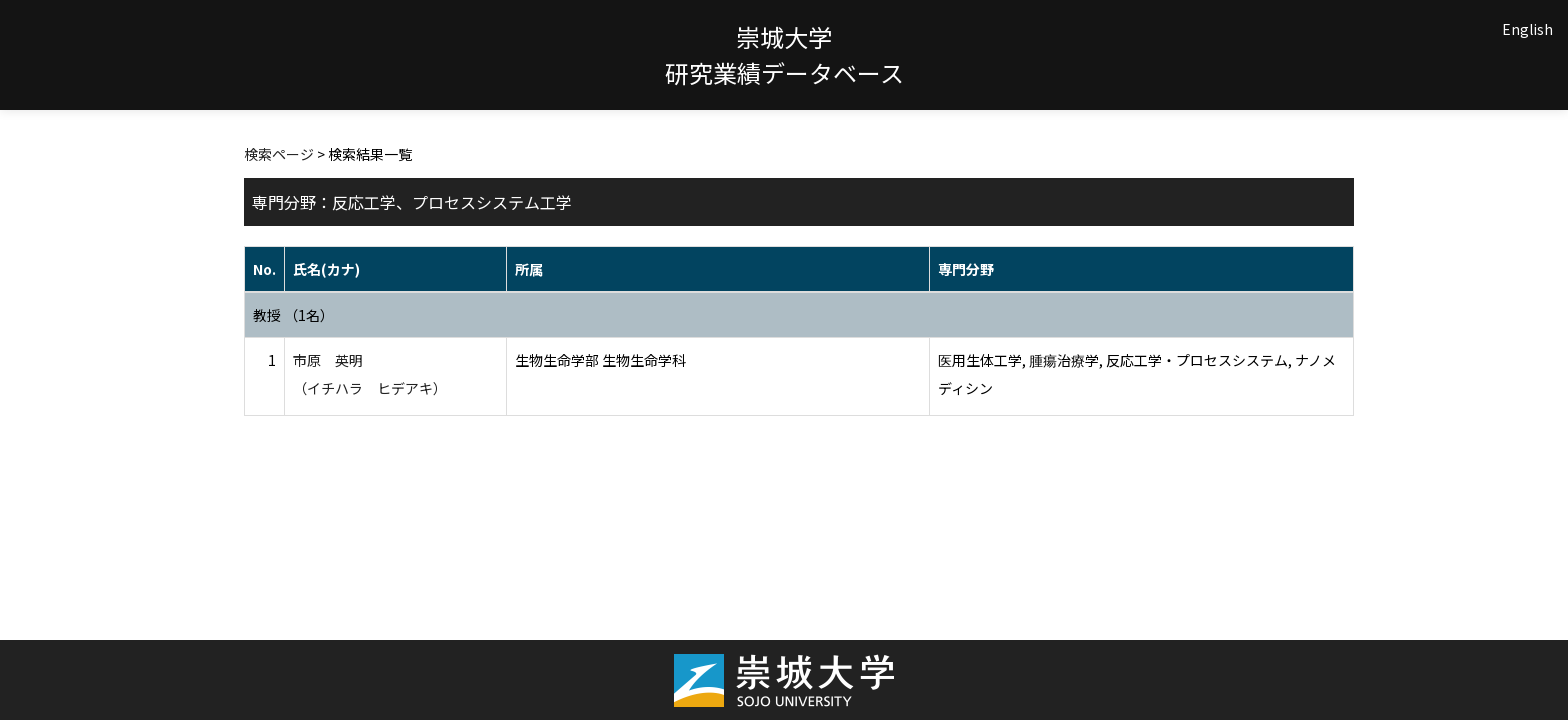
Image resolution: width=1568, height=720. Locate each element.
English (1527, 29)
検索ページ (279, 154)
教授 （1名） (293, 315)
